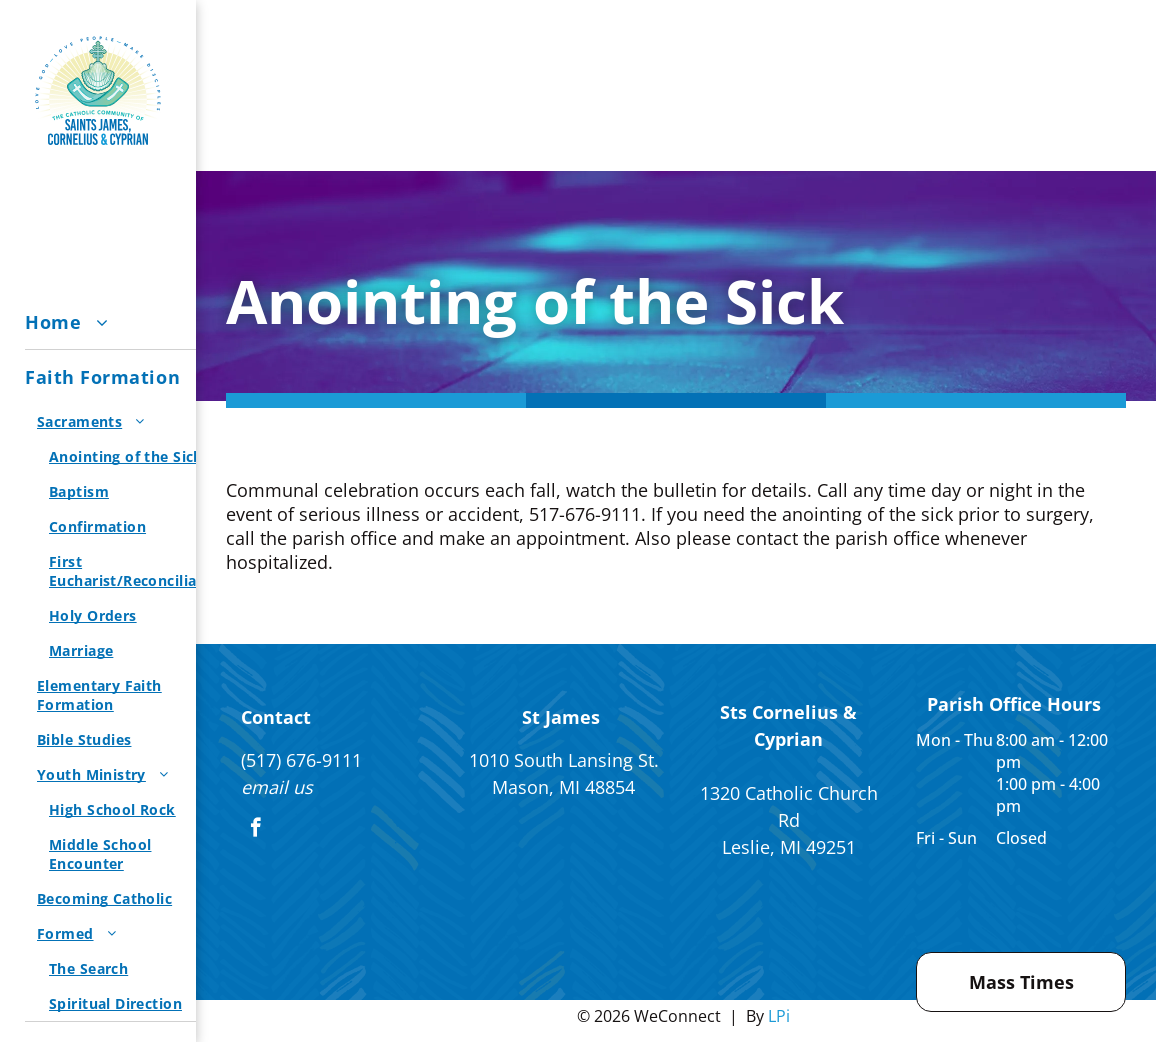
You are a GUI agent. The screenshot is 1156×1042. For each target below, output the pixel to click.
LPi (779, 1016)
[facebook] (255, 830)
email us (277, 787)
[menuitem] (132, 322)
